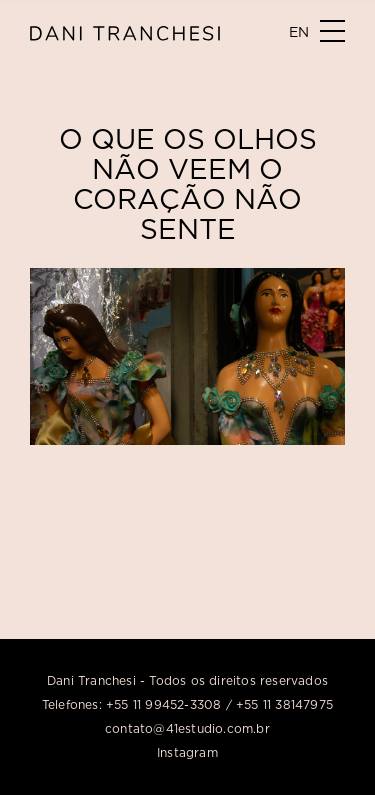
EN (299, 31)
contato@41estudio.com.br (187, 728)
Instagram (187, 752)
